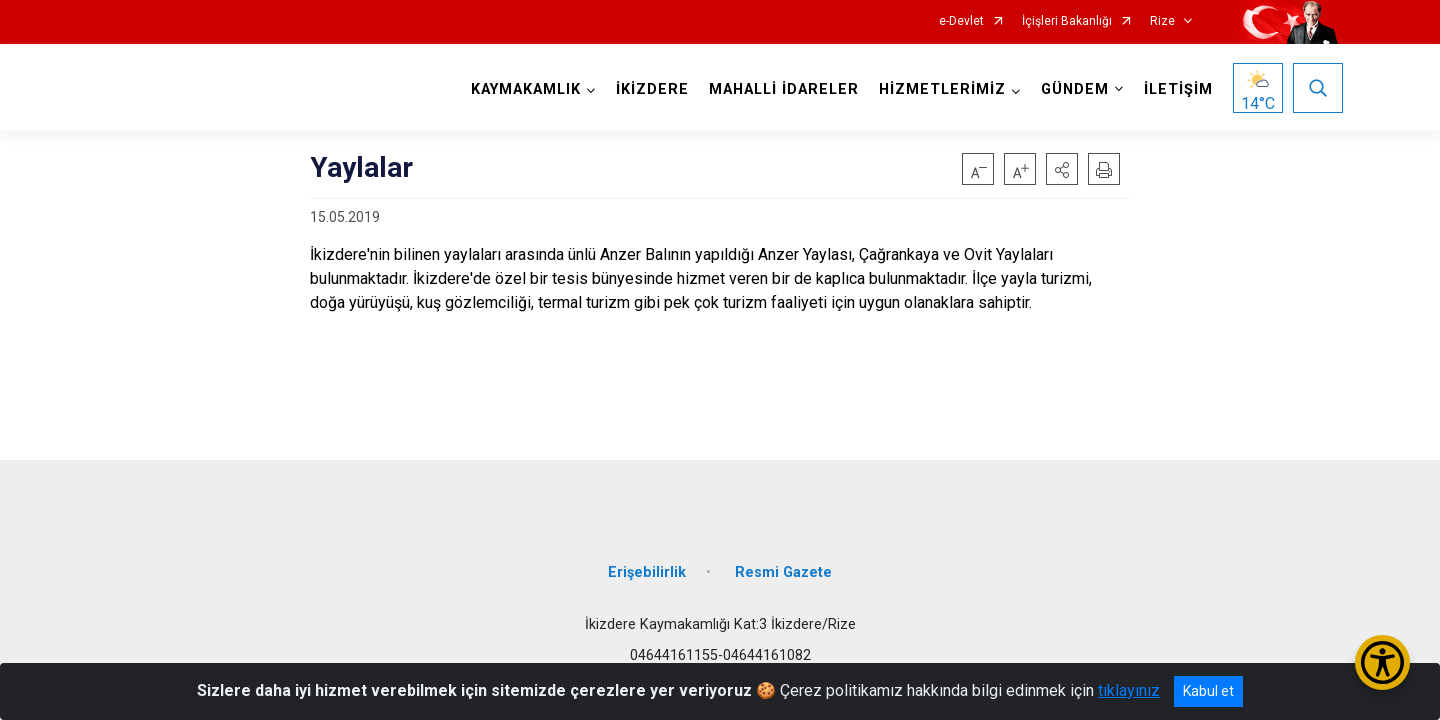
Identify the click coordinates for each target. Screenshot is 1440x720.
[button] (1062, 169)
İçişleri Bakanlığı (1067, 21)
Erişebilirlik (647, 572)
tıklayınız (1129, 690)
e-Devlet (961, 21)
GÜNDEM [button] (1075, 89)
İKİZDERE (652, 89)
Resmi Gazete (783, 572)
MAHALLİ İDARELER (784, 89)
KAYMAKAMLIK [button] (526, 89)
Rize (1162, 21)
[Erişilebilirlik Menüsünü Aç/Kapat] (1382, 662)
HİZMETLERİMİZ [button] (942, 89)
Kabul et (1208, 691)
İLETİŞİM (1178, 89)
